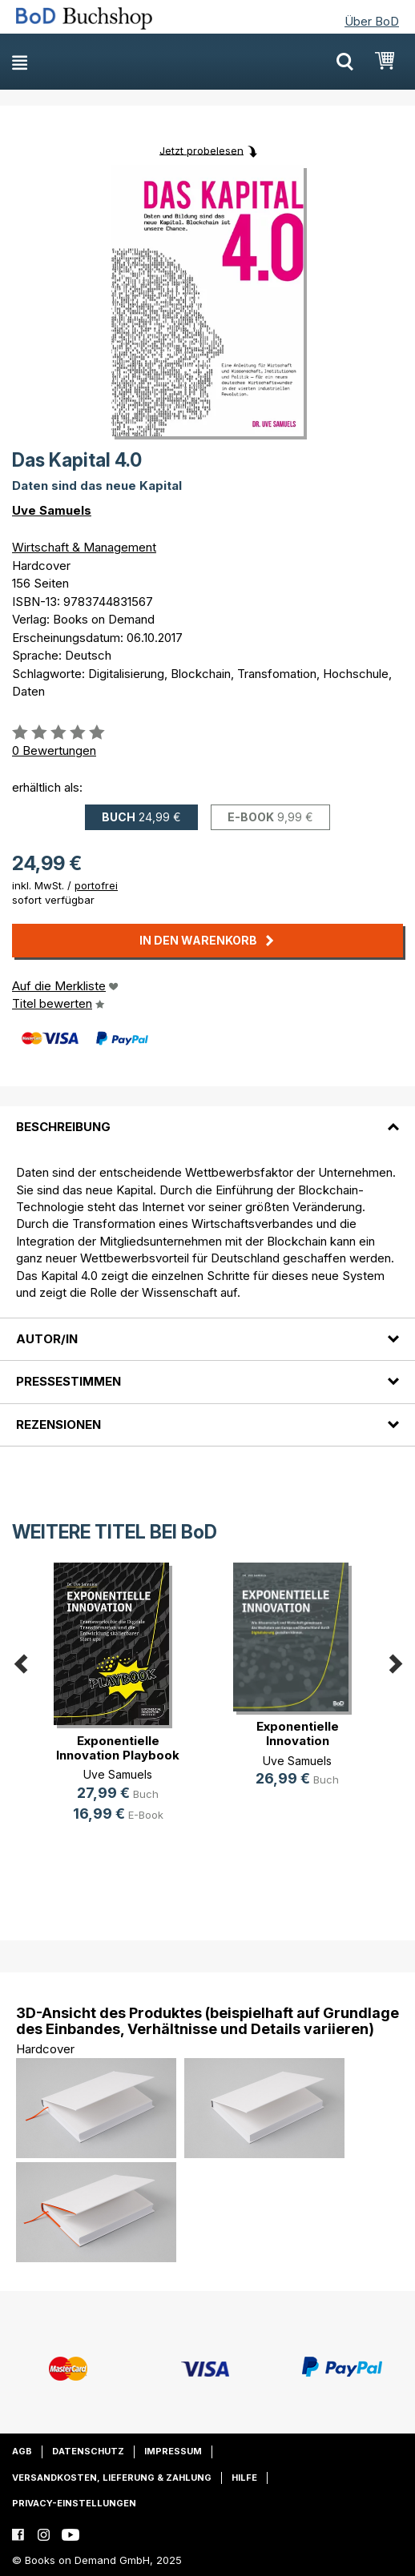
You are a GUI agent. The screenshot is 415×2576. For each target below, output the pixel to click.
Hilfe (244, 2477)
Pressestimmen (68, 1381)
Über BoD (371, 21)
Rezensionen (58, 1424)
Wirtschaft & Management (84, 547)
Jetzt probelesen (201, 149)
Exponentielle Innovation (297, 1733)
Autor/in (47, 1338)
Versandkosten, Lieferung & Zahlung (112, 2477)
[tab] (207, 1117)
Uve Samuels (51, 510)
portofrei (96, 885)
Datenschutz (88, 2451)
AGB (22, 2451)
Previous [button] (20, 1661)
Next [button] (395, 1661)
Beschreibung (63, 1126)
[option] (118, 1705)
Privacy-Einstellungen (74, 2503)
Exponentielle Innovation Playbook (117, 1748)
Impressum (173, 2451)
